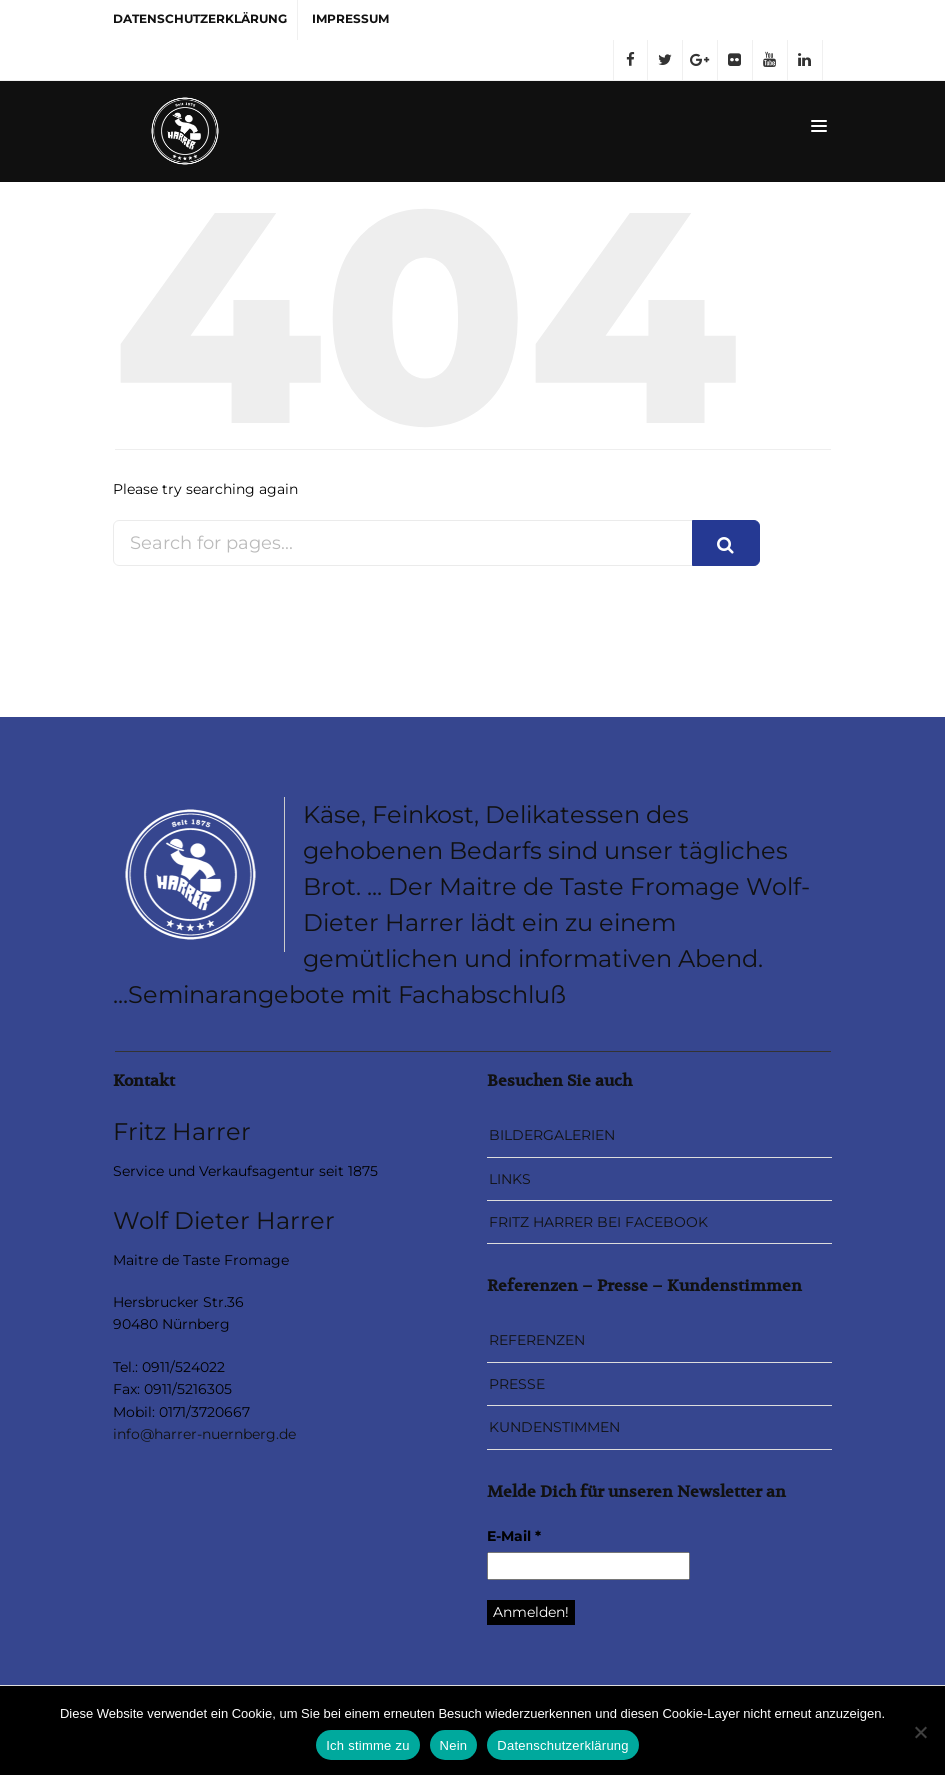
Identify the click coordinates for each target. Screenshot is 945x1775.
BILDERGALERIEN (552, 1135)
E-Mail (514, 1536)
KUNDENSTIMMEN (554, 1427)
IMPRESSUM (350, 18)
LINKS (510, 1179)
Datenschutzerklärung (562, 1745)
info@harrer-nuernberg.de (204, 1434)
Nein (454, 1745)
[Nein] (920, 1732)
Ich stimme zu (367, 1745)
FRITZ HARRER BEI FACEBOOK (598, 1222)
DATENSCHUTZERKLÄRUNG (200, 18)
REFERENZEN (537, 1340)
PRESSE (517, 1384)
